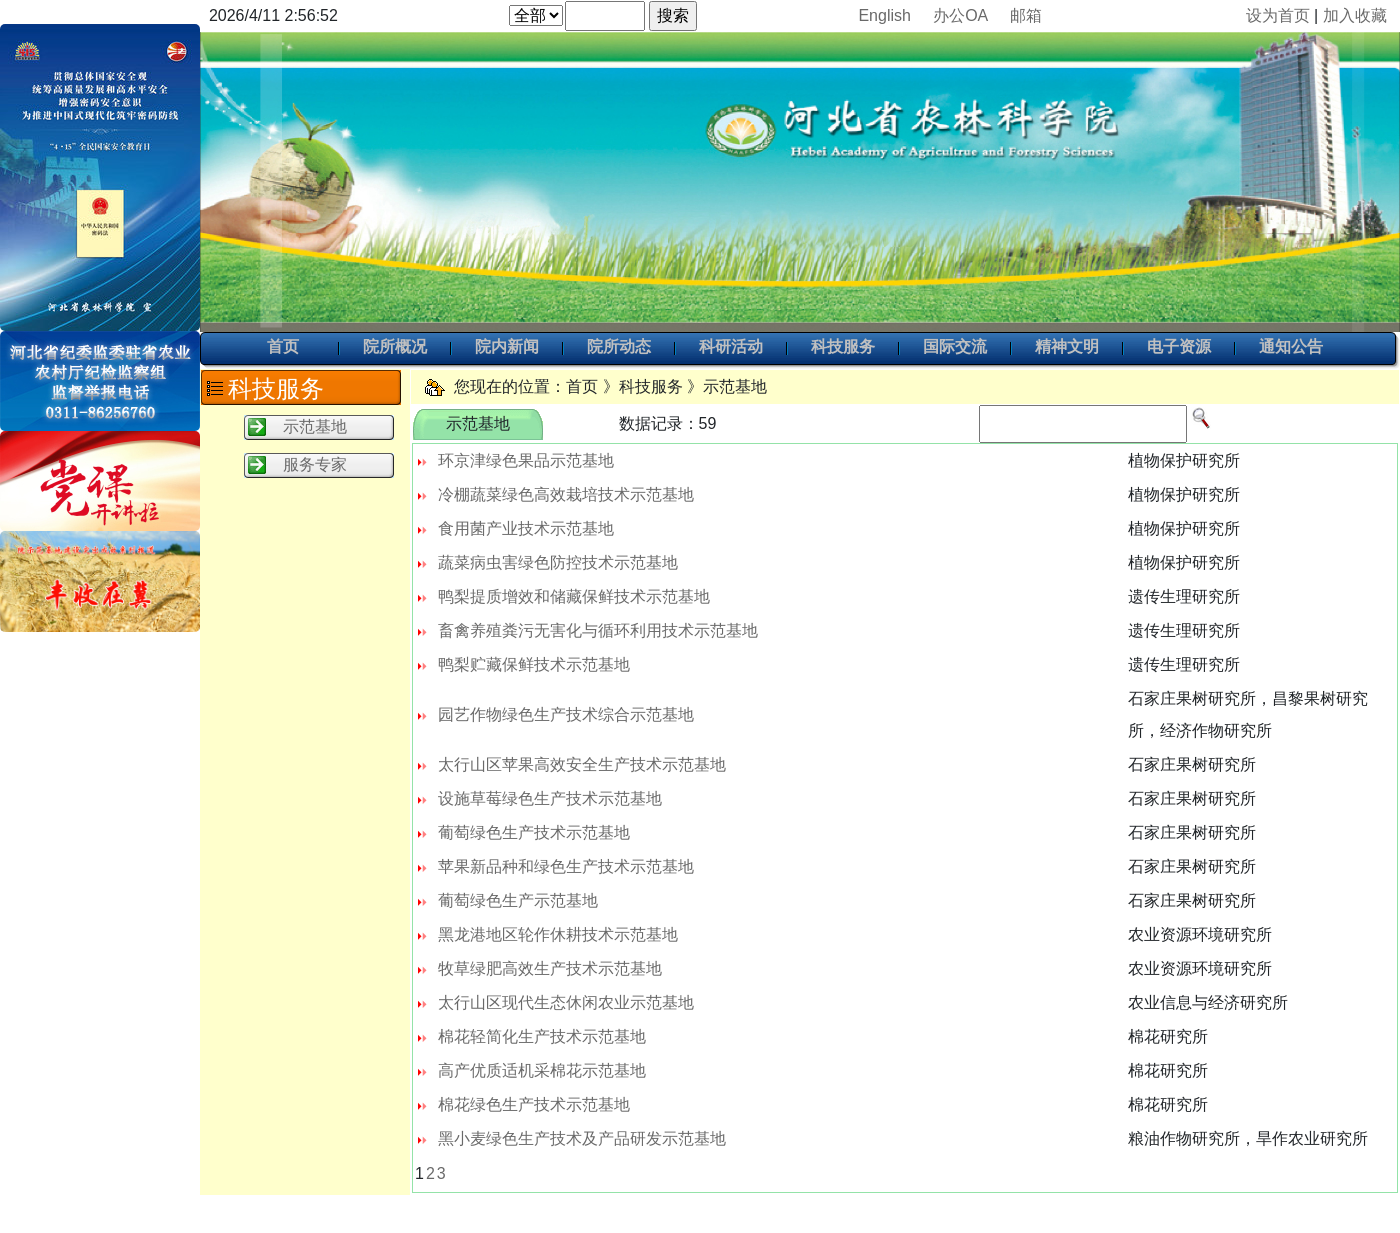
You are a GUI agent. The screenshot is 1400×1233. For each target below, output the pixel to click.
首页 (283, 348)
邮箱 (1026, 15)
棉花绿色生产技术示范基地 (534, 1104)
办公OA (960, 15)
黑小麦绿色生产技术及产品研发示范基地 (582, 1138)
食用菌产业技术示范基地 (526, 528)
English (884, 15)
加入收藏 (1355, 15)
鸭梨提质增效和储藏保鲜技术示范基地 (574, 596)
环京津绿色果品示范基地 (526, 460)
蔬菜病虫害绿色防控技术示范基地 (558, 562)
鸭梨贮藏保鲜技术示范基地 (534, 664)
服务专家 (315, 464)
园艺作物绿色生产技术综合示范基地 (566, 714)
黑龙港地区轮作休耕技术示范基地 (558, 934)
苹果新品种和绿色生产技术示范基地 (566, 866)
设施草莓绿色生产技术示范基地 (550, 798)
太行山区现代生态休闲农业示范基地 (566, 1002)
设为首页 (1278, 15)
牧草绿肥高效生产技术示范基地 (550, 968)
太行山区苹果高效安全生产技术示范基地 (582, 764)
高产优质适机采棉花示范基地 (542, 1070)
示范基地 (315, 426)
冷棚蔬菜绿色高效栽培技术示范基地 (566, 494)
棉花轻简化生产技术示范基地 (542, 1036)
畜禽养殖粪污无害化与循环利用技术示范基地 (598, 630)
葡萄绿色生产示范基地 (518, 900)
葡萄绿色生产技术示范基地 (534, 832)
